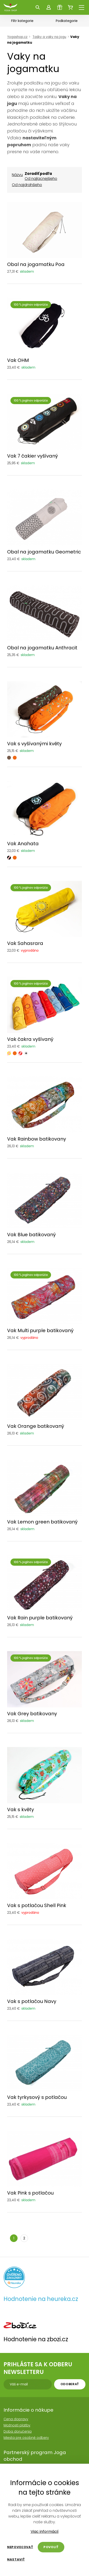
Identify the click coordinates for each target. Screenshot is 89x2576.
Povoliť (51, 2547)
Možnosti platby (17, 2425)
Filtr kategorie (22, 20)
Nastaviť (16, 2559)
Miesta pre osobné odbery (26, 2437)
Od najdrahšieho (27, 185)
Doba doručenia (18, 2431)
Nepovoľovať (20, 2547)
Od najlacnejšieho (41, 179)
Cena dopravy (16, 2419)
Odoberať (70, 2384)
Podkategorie (67, 20)
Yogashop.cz (17, 37)
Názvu (17, 175)
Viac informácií (45, 2532)
